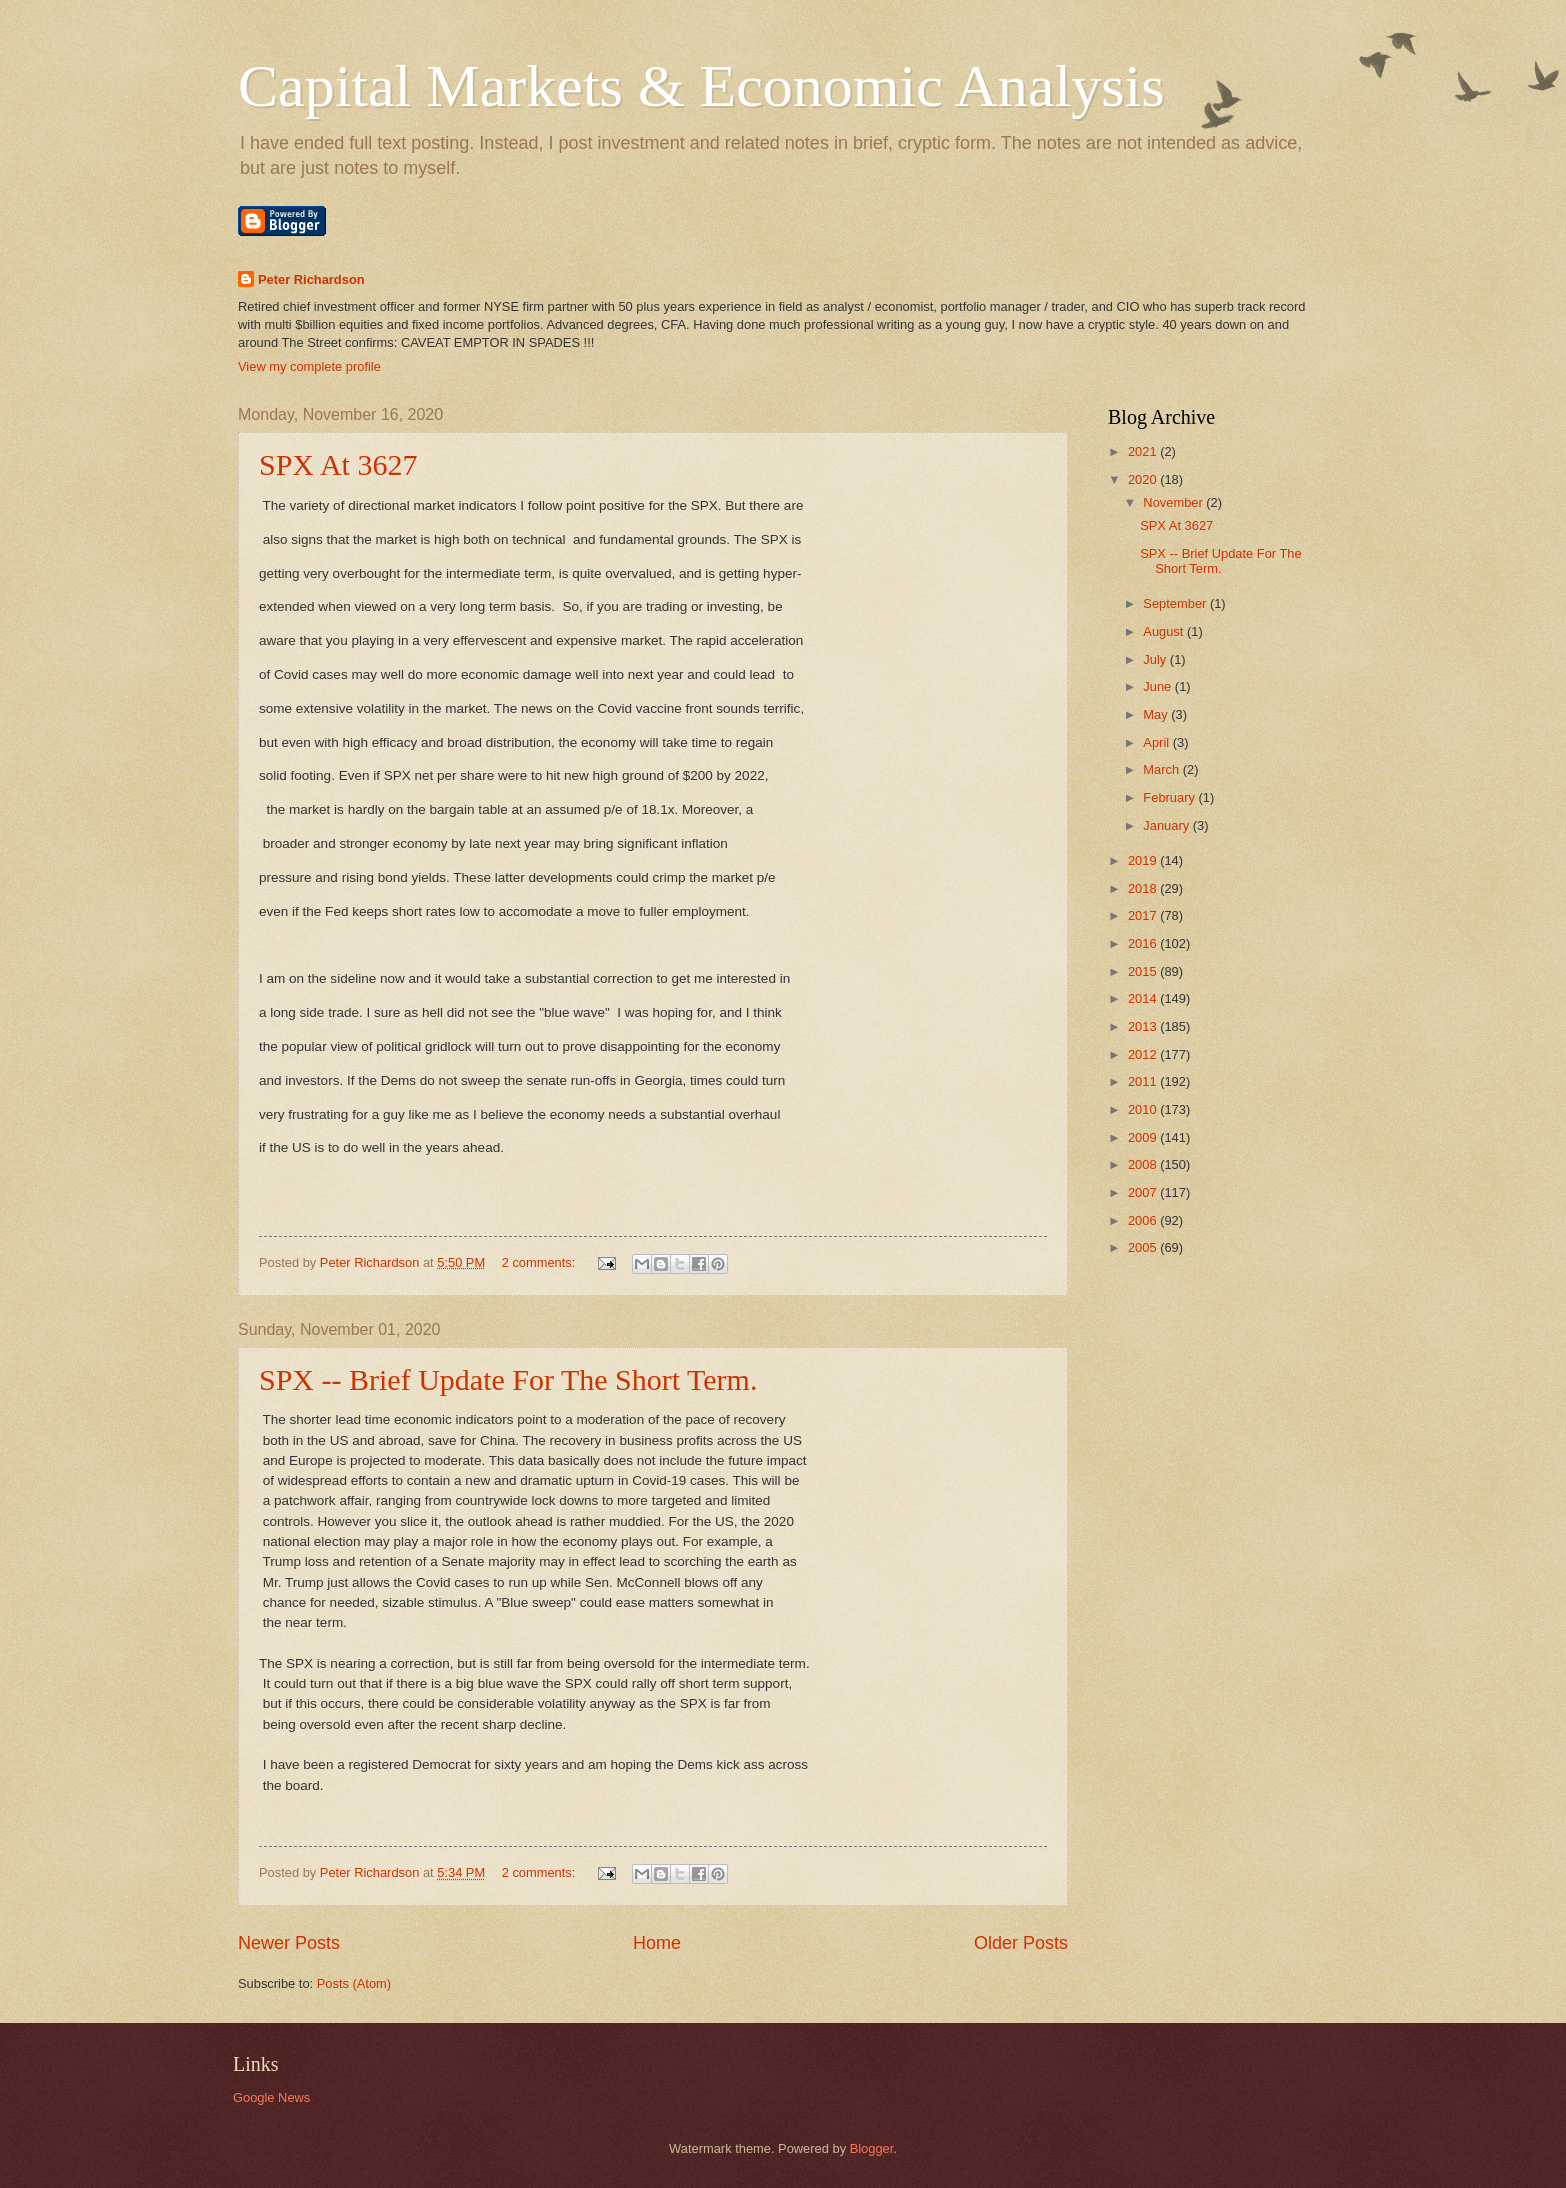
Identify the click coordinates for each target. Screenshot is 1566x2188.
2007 (1144, 1192)
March (1162, 769)
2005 (1144, 1247)
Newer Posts (289, 1943)
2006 (1144, 1220)
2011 (1144, 1081)
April (1157, 742)
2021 (1144, 451)
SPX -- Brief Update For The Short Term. (508, 1379)
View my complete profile (309, 366)
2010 (1144, 1109)
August (1165, 631)
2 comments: (540, 1262)
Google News (271, 2097)
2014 (1144, 998)
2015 (1144, 971)
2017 (1144, 915)
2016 (1144, 943)
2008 (1144, 1164)
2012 (1144, 1054)
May (1157, 714)
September (1176, 603)
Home (657, 1943)
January (1167, 825)
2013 (1144, 1026)
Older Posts (1021, 1943)
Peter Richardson (311, 279)
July (1156, 659)
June (1159, 686)
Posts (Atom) (354, 1983)
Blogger (872, 2148)
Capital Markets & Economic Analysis (701, 86)
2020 (1144, 479)
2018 (1144, 888)
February (1170, 797)
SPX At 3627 (338, 464)
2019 (1144, 860)
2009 (1144, 1137)
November (1174, 502)
